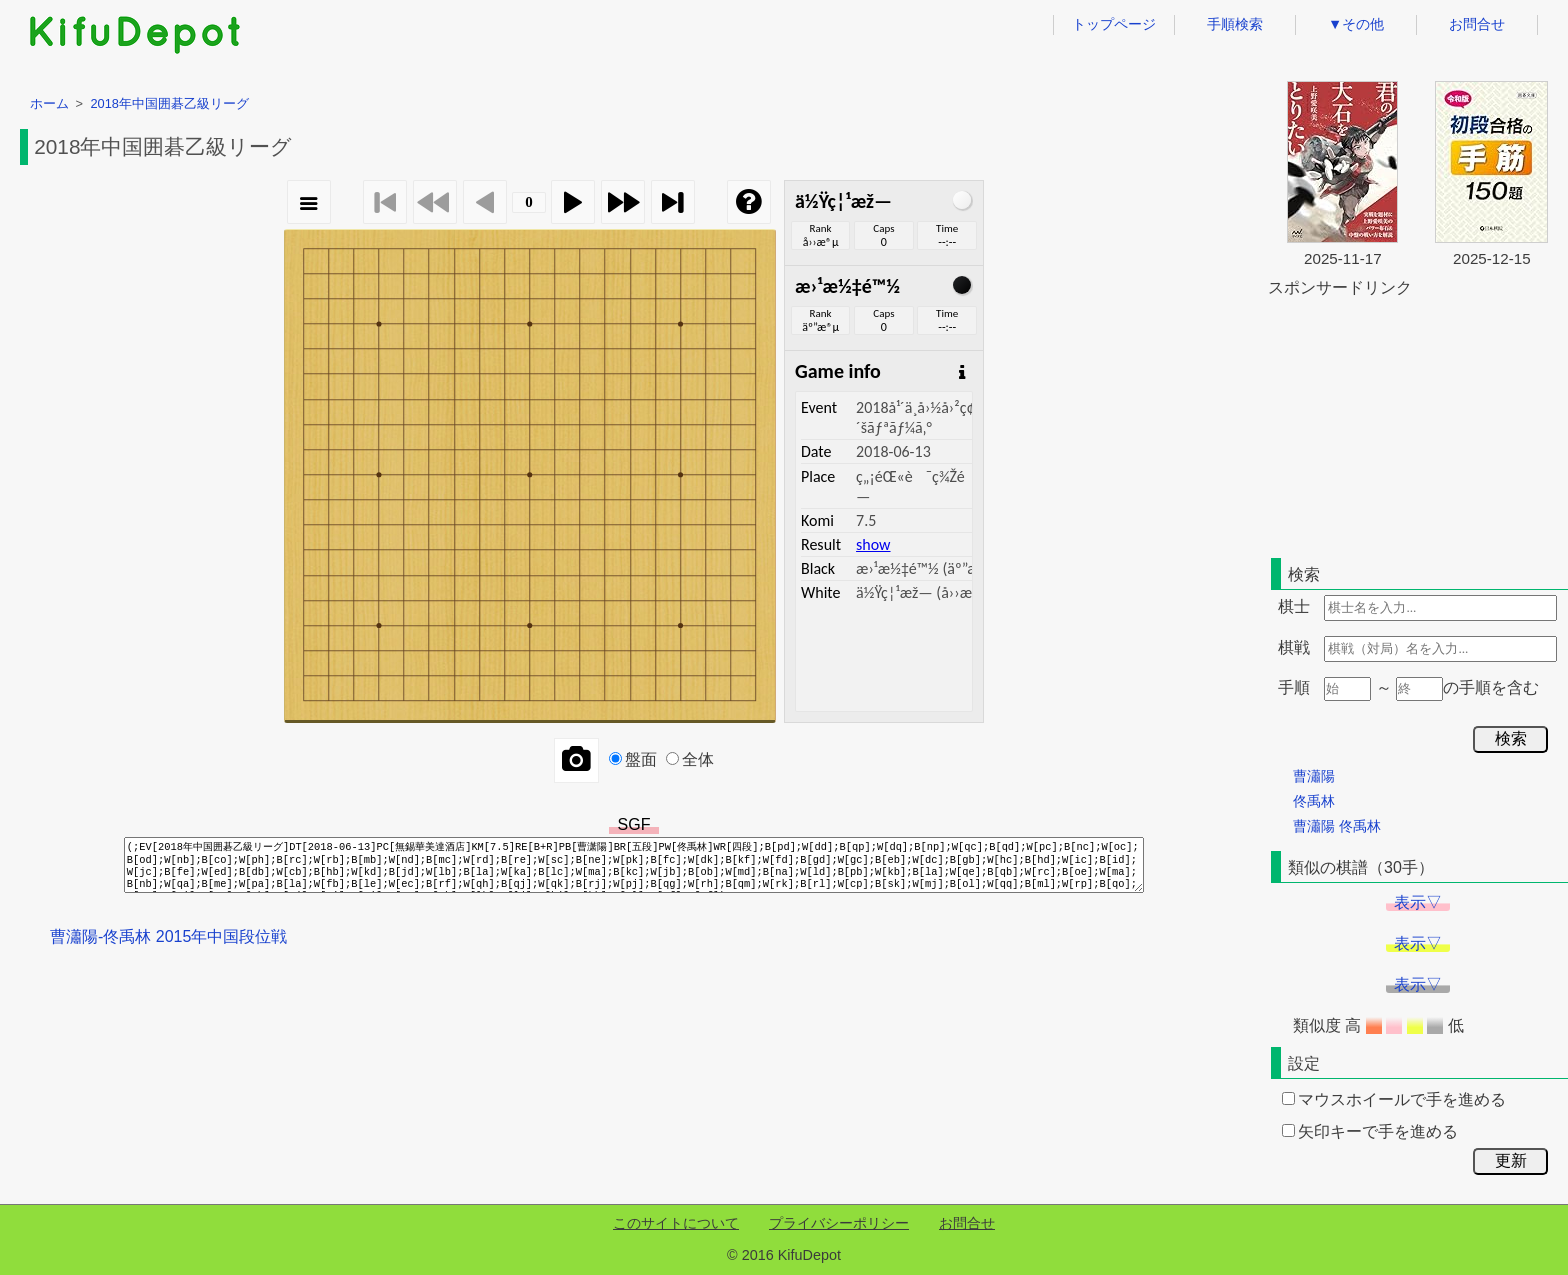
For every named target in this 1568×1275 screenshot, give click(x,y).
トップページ (1114, 24)
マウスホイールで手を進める (1394, 1099)
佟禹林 (1314, 801)
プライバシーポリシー (839, 1223)
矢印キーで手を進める (1370, 1131)
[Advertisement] (1418, 424)
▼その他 (1356, 24)
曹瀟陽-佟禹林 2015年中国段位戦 (168, 936)
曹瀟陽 (1314, 776)
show (873, 544)
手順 (1294, 687)
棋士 (1294, 606)
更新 (1511, 1160)
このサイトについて (676, 1223)
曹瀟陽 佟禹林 (1337, 826)
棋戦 (1294, 647)
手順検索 (1235, 24)
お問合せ (1477, 24)
